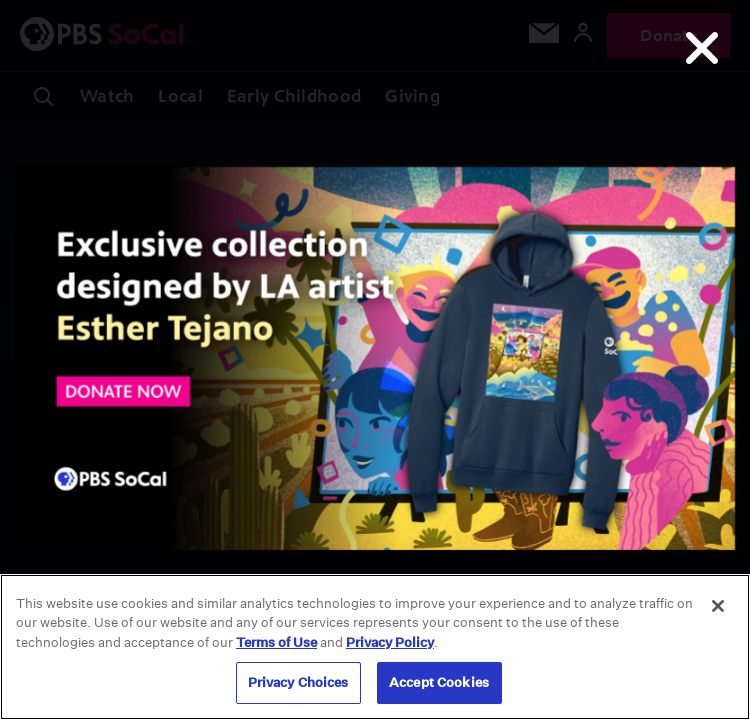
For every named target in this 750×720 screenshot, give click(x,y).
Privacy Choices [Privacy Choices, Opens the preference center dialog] (298, 682)
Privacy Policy (390, 642)
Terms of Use (276, 642)
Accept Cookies (439, 682)
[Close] (718, 606)
